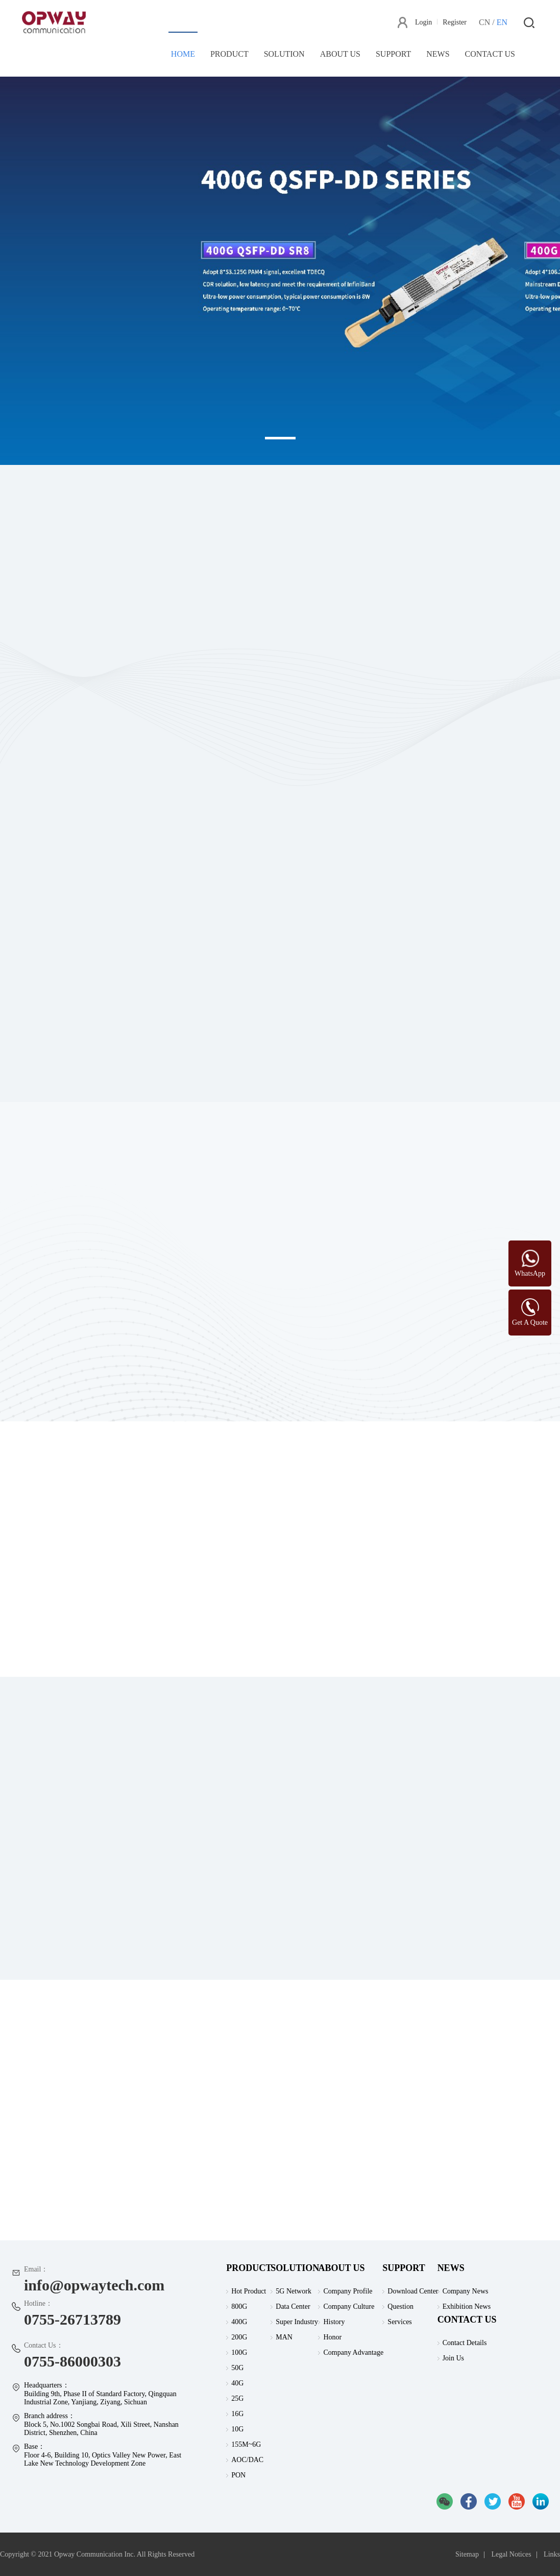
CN (484, 22)
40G (237, 2383)
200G (239, 2337)
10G (237, 2429)
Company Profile (347, 2291)
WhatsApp (530, 1273)
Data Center (293, 2306)
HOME (183, 54)
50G (237, 2368)
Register (455, 22)
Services (399, 2322)
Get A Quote (530, 1322)
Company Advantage (353, 2352)
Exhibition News (467, 2306)
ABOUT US (340, 54)
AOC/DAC (247, 2460)
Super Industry (297, 2322)
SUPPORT (393, 54)
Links (552, 2554)
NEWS (437, 54)
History (334, 2322)
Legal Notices (511, 2554)
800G (239, 2306)
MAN (284, 2337)
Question (400, 2306)
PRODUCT (229, 54)
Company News (466, 2291)
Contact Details (465, 2343)
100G (239, 2352)
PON (238, 2475)
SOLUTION (284, 54)
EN (502, 22)
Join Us (453, 2358)
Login (423, 22)
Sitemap (467, 2554)
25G (237, 2398)
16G (237, 2414)
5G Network (293, 2291)
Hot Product (248, 2291)
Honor (332, 2337)
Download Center (412, 2291)
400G (239, 2322)
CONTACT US (490, 54)
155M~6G (246, 2444)
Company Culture (348, 2306)
